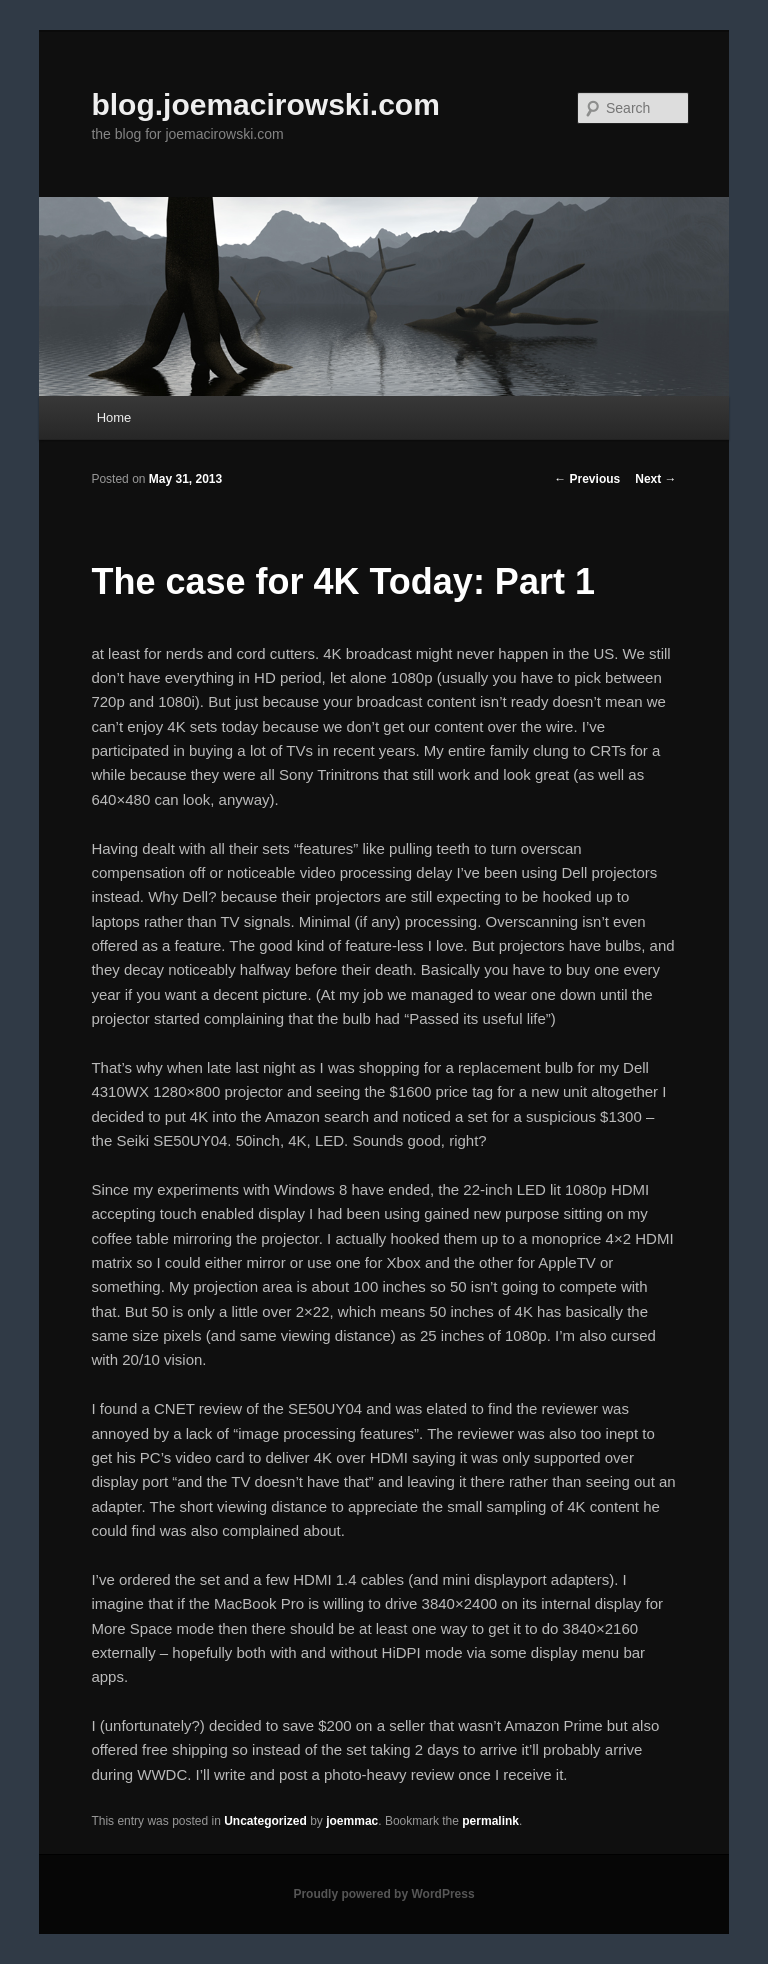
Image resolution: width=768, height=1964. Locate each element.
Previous (587, 479)
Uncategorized (265, 1821)
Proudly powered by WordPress (383, 1894)
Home (114, 417)
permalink (490, 1821)
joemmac (352, 1821)
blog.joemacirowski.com (265, 104)
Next (655, 479)
